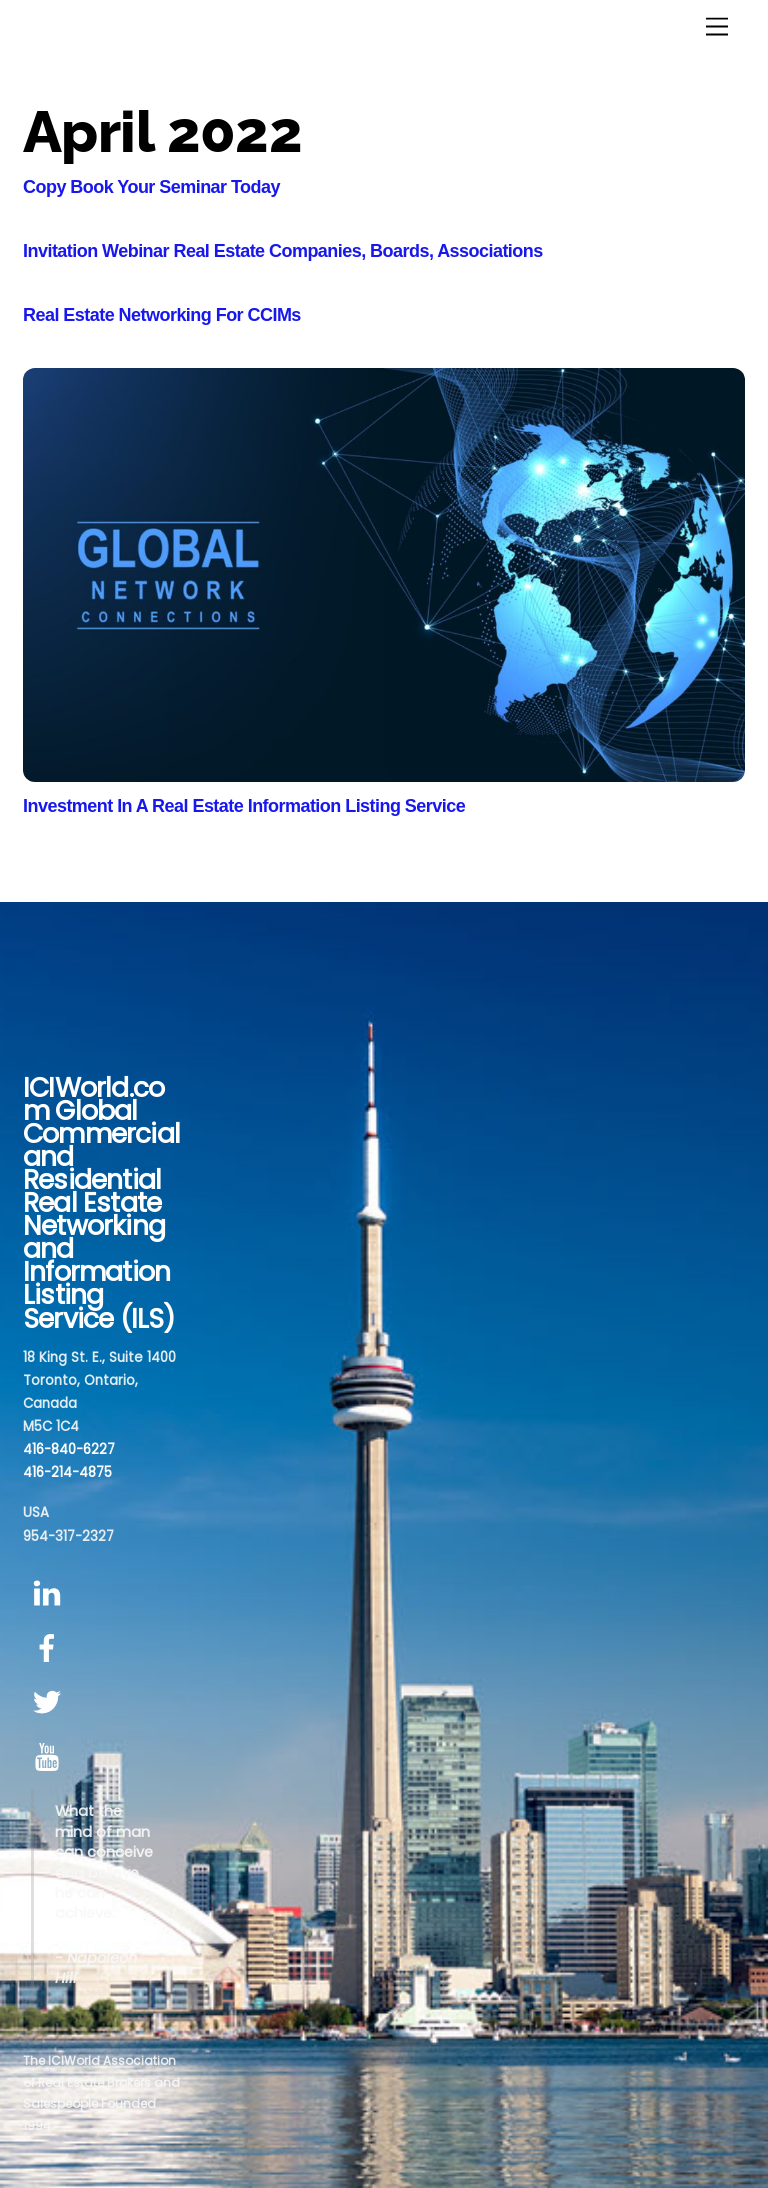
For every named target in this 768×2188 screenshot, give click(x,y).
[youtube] (50, 1757)
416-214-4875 (67, 1472)
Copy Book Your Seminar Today (151, 187)
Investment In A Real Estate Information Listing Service (244, 806)
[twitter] (50, 1703)
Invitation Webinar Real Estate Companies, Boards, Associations (283, 251)
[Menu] (717, 27)
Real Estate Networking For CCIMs (162, 315)
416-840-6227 (69, 1449)
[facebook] (50, 1648)
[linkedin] (50, 1594)
